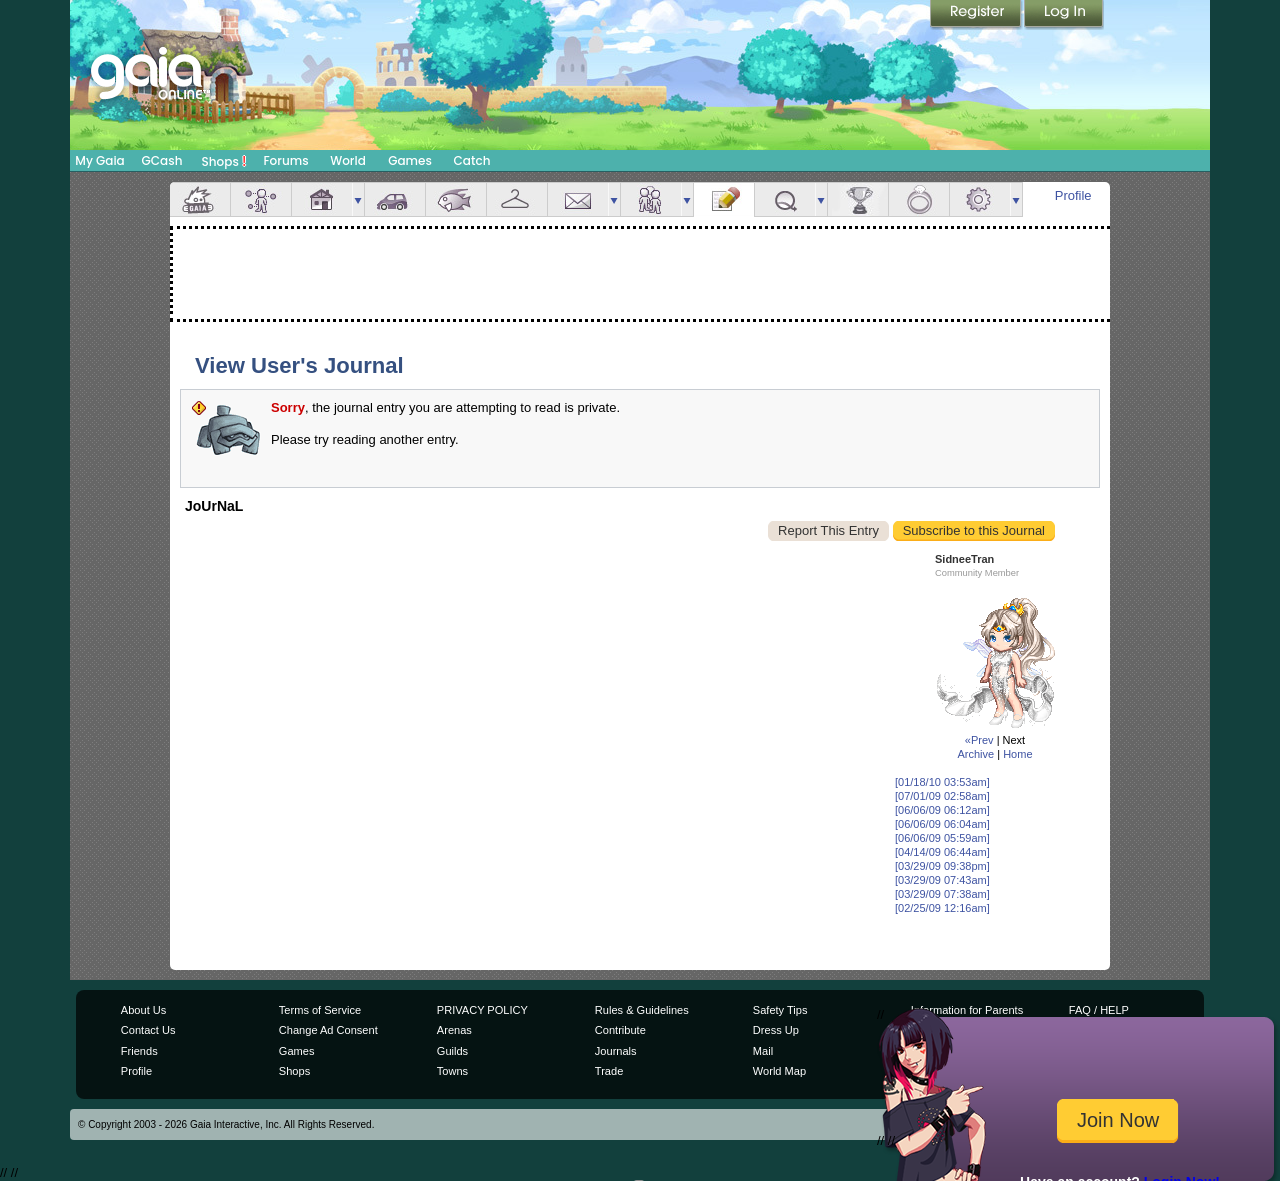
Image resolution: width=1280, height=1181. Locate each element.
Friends (651, 199)
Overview (200, 199)
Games (410, 160)
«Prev (979, 740)
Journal (724, 199)
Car (395, 199)
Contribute (620, 1030)
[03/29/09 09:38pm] (942, 866)
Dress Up (776, 1030)
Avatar (261, 199)
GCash (162, 160)
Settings (980, 199)
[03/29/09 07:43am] (942, 880)
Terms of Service (320, 1010)
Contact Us (148, 1030)
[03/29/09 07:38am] (942, 894)
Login (1064, 15)
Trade (609, 1071)
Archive (975, 754)
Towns (452, 1071)
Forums (285, 160)
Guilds (452, 1051)
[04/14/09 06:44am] (942, 852)
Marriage (919, 199)
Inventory (517, 199)
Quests (785, 199)
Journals (616, 1051)
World (348, 160)
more (358, 199)
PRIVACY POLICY (482, 1010)
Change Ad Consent (328, 1030)
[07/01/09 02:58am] (942, 796)
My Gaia (99, 160)
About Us (143, 1010)
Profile (1073, 195)
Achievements (858, 199)
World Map (779, 1071)
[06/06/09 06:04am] (942, 824)
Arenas (454, 1030)
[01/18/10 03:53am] (942, 782)
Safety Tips (780, 1010)
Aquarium (456, 199)
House (322, 199)
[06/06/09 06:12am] (942, 810)
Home (1017, 754)
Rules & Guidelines (642, 1010)
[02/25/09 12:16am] (942, 908)
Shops (224, 161)
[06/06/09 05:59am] (942, 838)
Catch (472, 160)
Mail (578, 199)
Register (977, 15)
